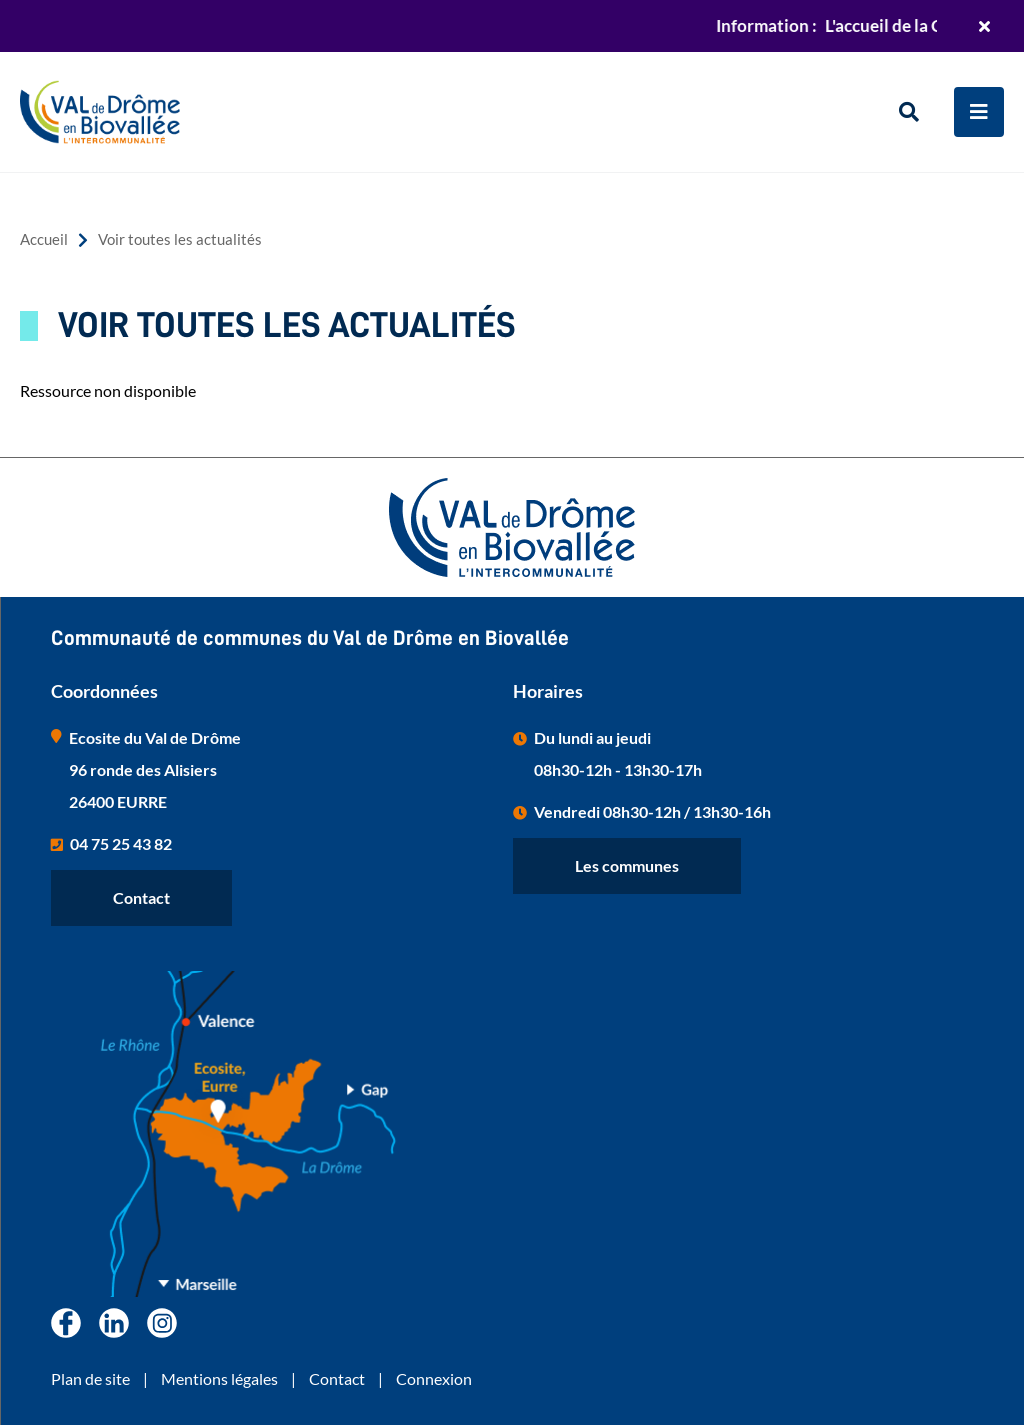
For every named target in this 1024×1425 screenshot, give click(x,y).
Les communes (627, 865)
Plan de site (90, 1378)
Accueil (44, 239)
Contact (141, 897)
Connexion (434, 1378)
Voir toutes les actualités (180, 239)
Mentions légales (219, 1378)
